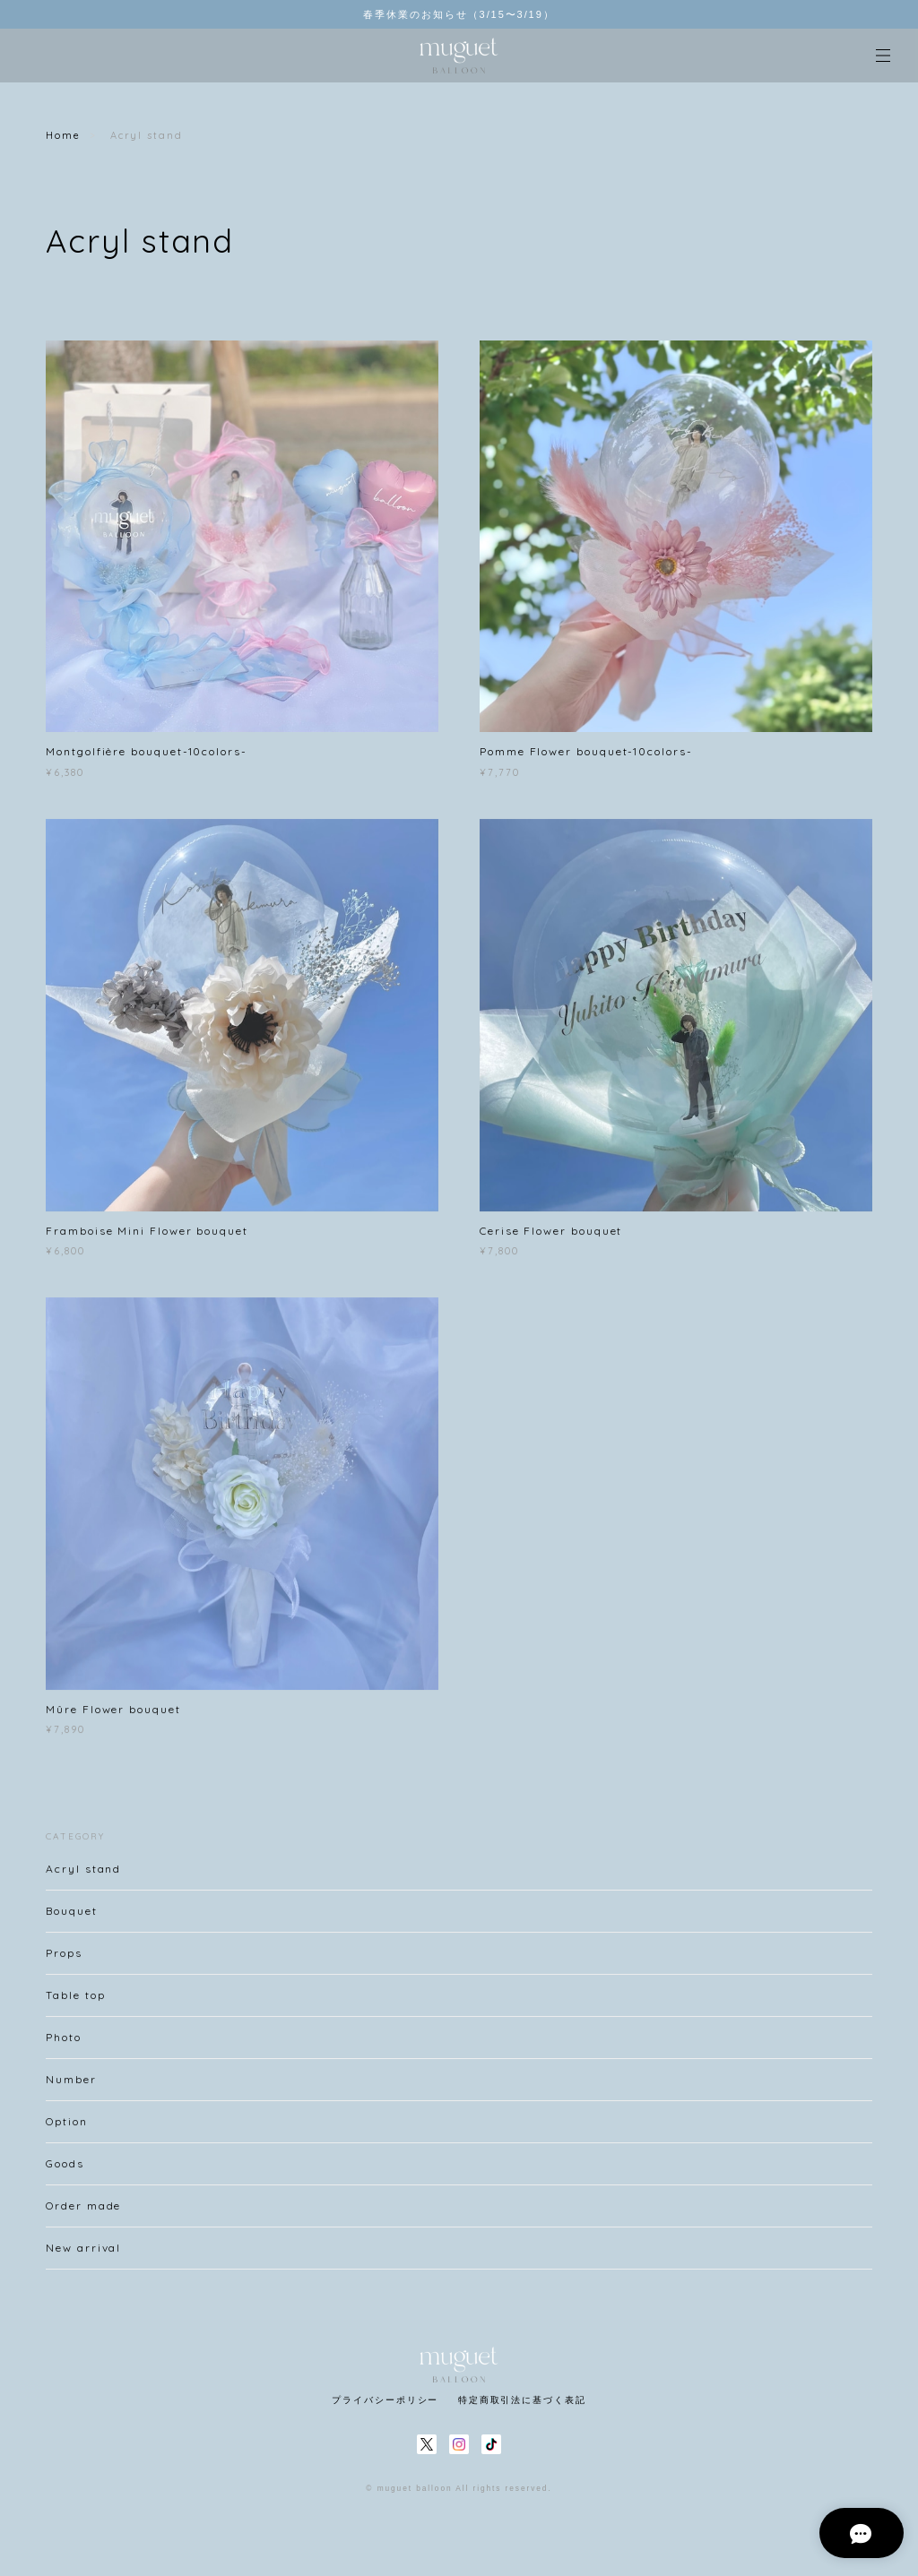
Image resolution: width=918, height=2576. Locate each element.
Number (71, 2086)
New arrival (83, 2255)
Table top (75, 2002)
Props (64, 1960)
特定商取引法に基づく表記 (522, 2400)
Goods (65, 2170)
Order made (83, 2212)
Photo (64, 2044)
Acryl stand (83, 1875)
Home (63, 135)
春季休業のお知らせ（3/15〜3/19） (458, 14)
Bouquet (71, 1918)
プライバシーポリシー (385, 2400)
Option (67, 2128)
